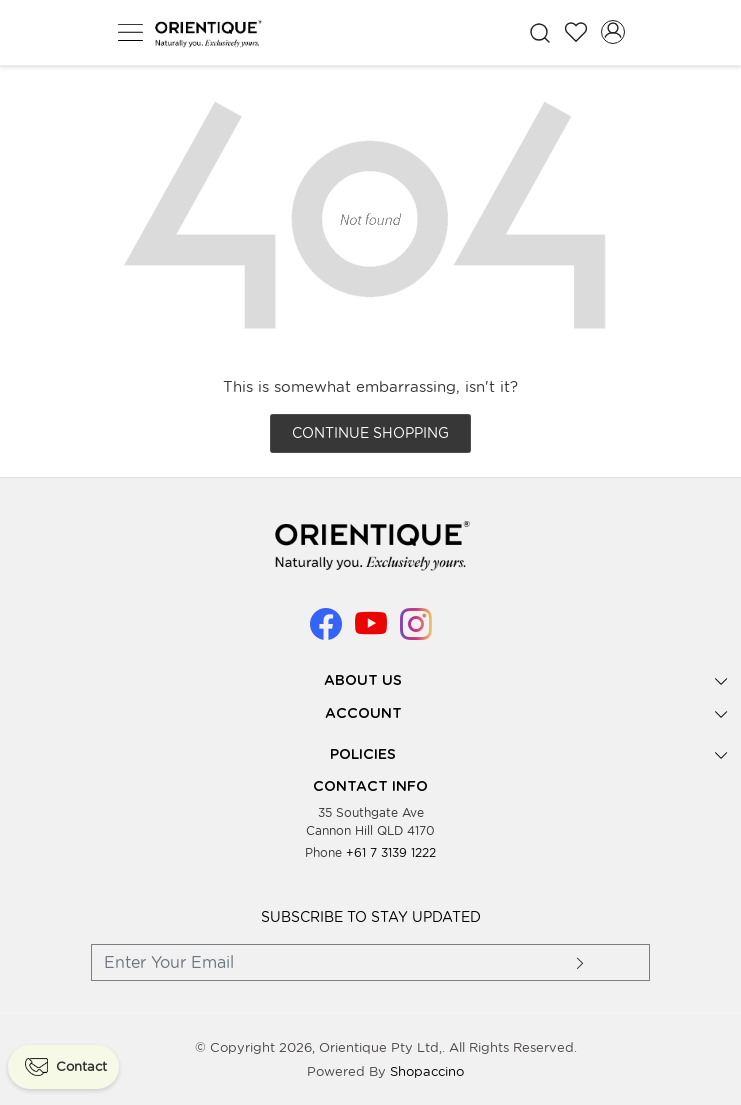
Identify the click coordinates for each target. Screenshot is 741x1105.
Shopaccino (427, 1071)
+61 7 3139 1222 (391, 852)
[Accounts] (613, 32)
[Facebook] (326, 631)
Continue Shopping (370, 433)
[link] (539, 32)
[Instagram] (416, 631)
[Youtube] (371, 631)
